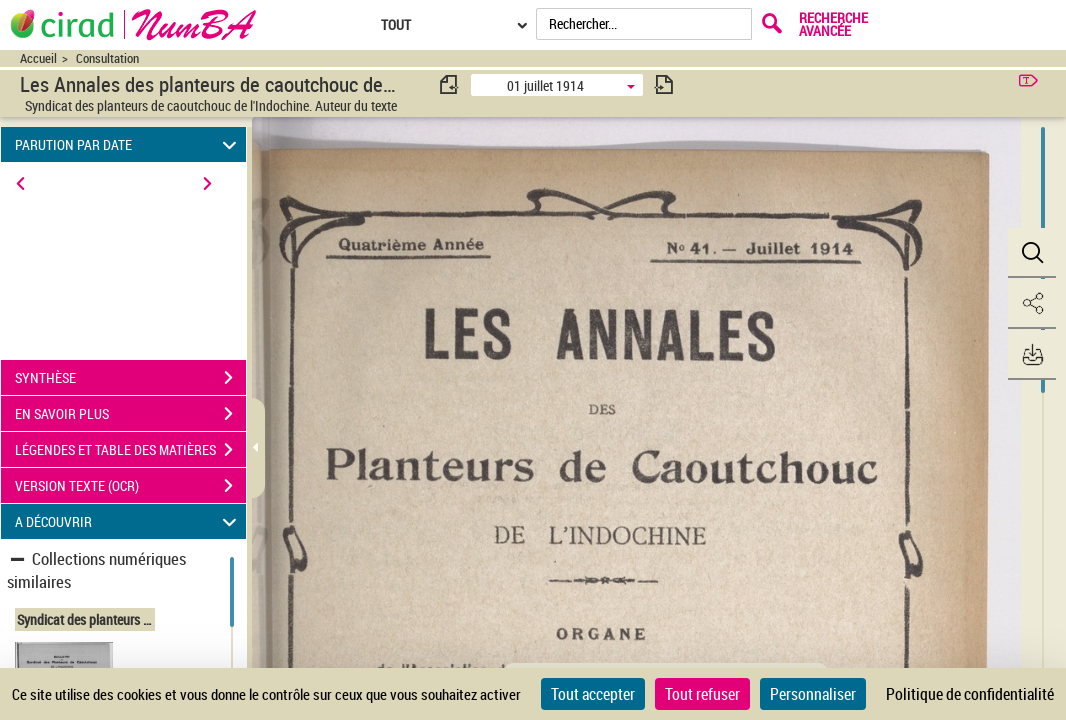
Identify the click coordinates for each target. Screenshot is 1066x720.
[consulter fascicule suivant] (664, 84)
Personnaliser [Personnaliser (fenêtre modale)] (813, 694)
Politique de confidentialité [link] (970, 694)
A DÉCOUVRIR (128, 521)
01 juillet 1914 (545, 85)
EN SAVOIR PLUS (130, 414)
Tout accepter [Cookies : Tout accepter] (593, 694)
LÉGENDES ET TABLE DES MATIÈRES (130, 450)
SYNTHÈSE (130, 378)
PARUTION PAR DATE (128, 144)
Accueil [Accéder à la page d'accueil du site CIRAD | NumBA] (38, 58)
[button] (1031, 253)
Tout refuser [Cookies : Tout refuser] (702, 694)
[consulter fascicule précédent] (450, 84)
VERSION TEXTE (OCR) (130, 486)
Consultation (107, 58)
